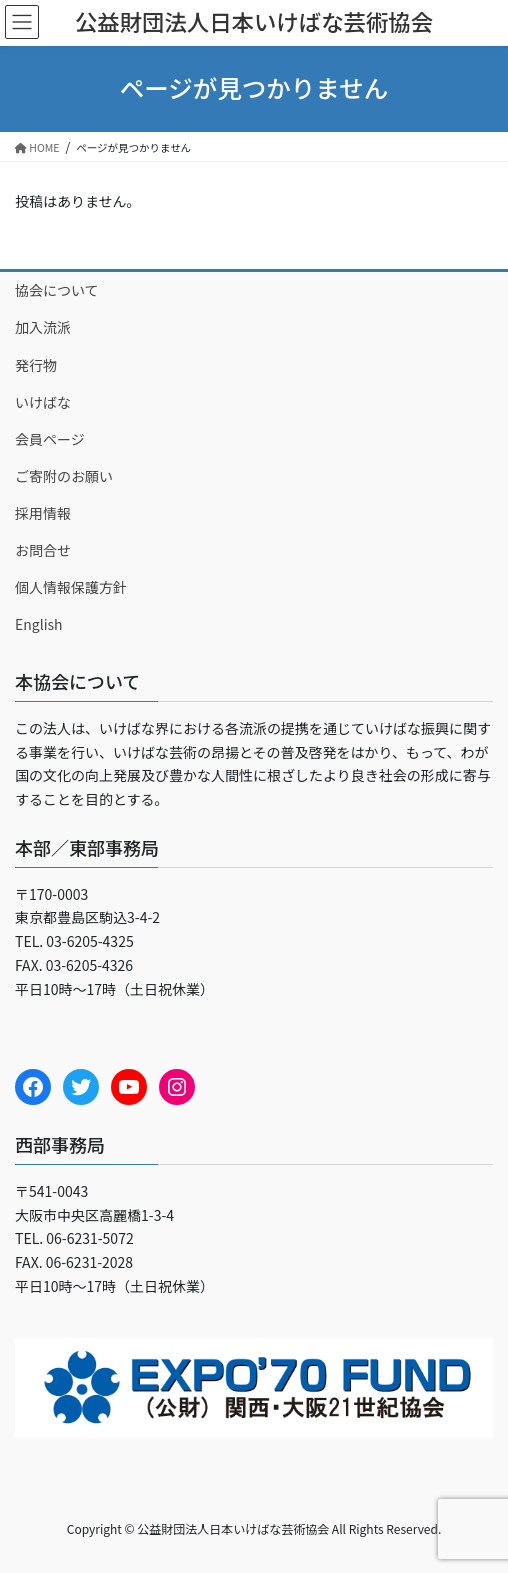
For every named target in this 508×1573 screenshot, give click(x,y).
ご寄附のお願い (64, 476)
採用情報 (43, 513)
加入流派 (43, 327)
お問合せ (43, 550)
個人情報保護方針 (71, 587)
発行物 (36, 365)
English (39, 624)
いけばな (43, 402)
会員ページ (50, 439)
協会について (57, 290)
